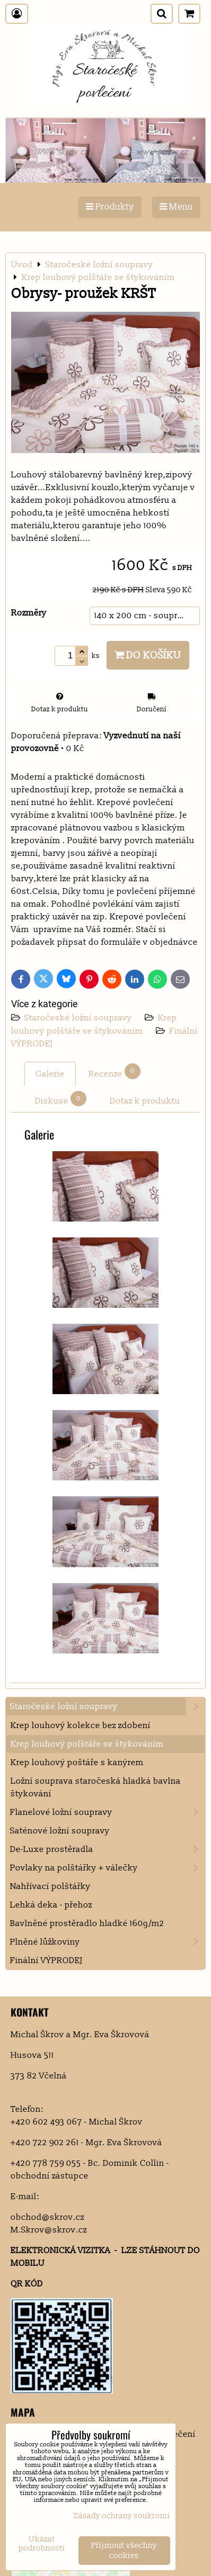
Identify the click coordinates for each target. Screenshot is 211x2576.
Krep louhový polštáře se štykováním (87, 1744)
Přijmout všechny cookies (124, 2551)
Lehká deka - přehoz (51, 1905)
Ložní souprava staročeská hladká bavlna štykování (96, 1787)
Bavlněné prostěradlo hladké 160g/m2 (87, 1923)
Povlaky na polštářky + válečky (107, 1868)
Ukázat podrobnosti (42, 2544)
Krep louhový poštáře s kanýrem (77, 1762)
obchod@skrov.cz (47, 2217)
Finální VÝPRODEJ (46, 1960)
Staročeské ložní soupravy (79, 1018)
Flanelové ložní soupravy (107, 1812)
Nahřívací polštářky (50, 1886)
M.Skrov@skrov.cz (49, 2230)
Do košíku (148, 655)
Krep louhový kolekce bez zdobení (81, 1725)
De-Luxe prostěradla (107, 1849)
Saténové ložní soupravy (60, 1830)
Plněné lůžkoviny (107, 1942)
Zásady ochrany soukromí (122, 2516)
